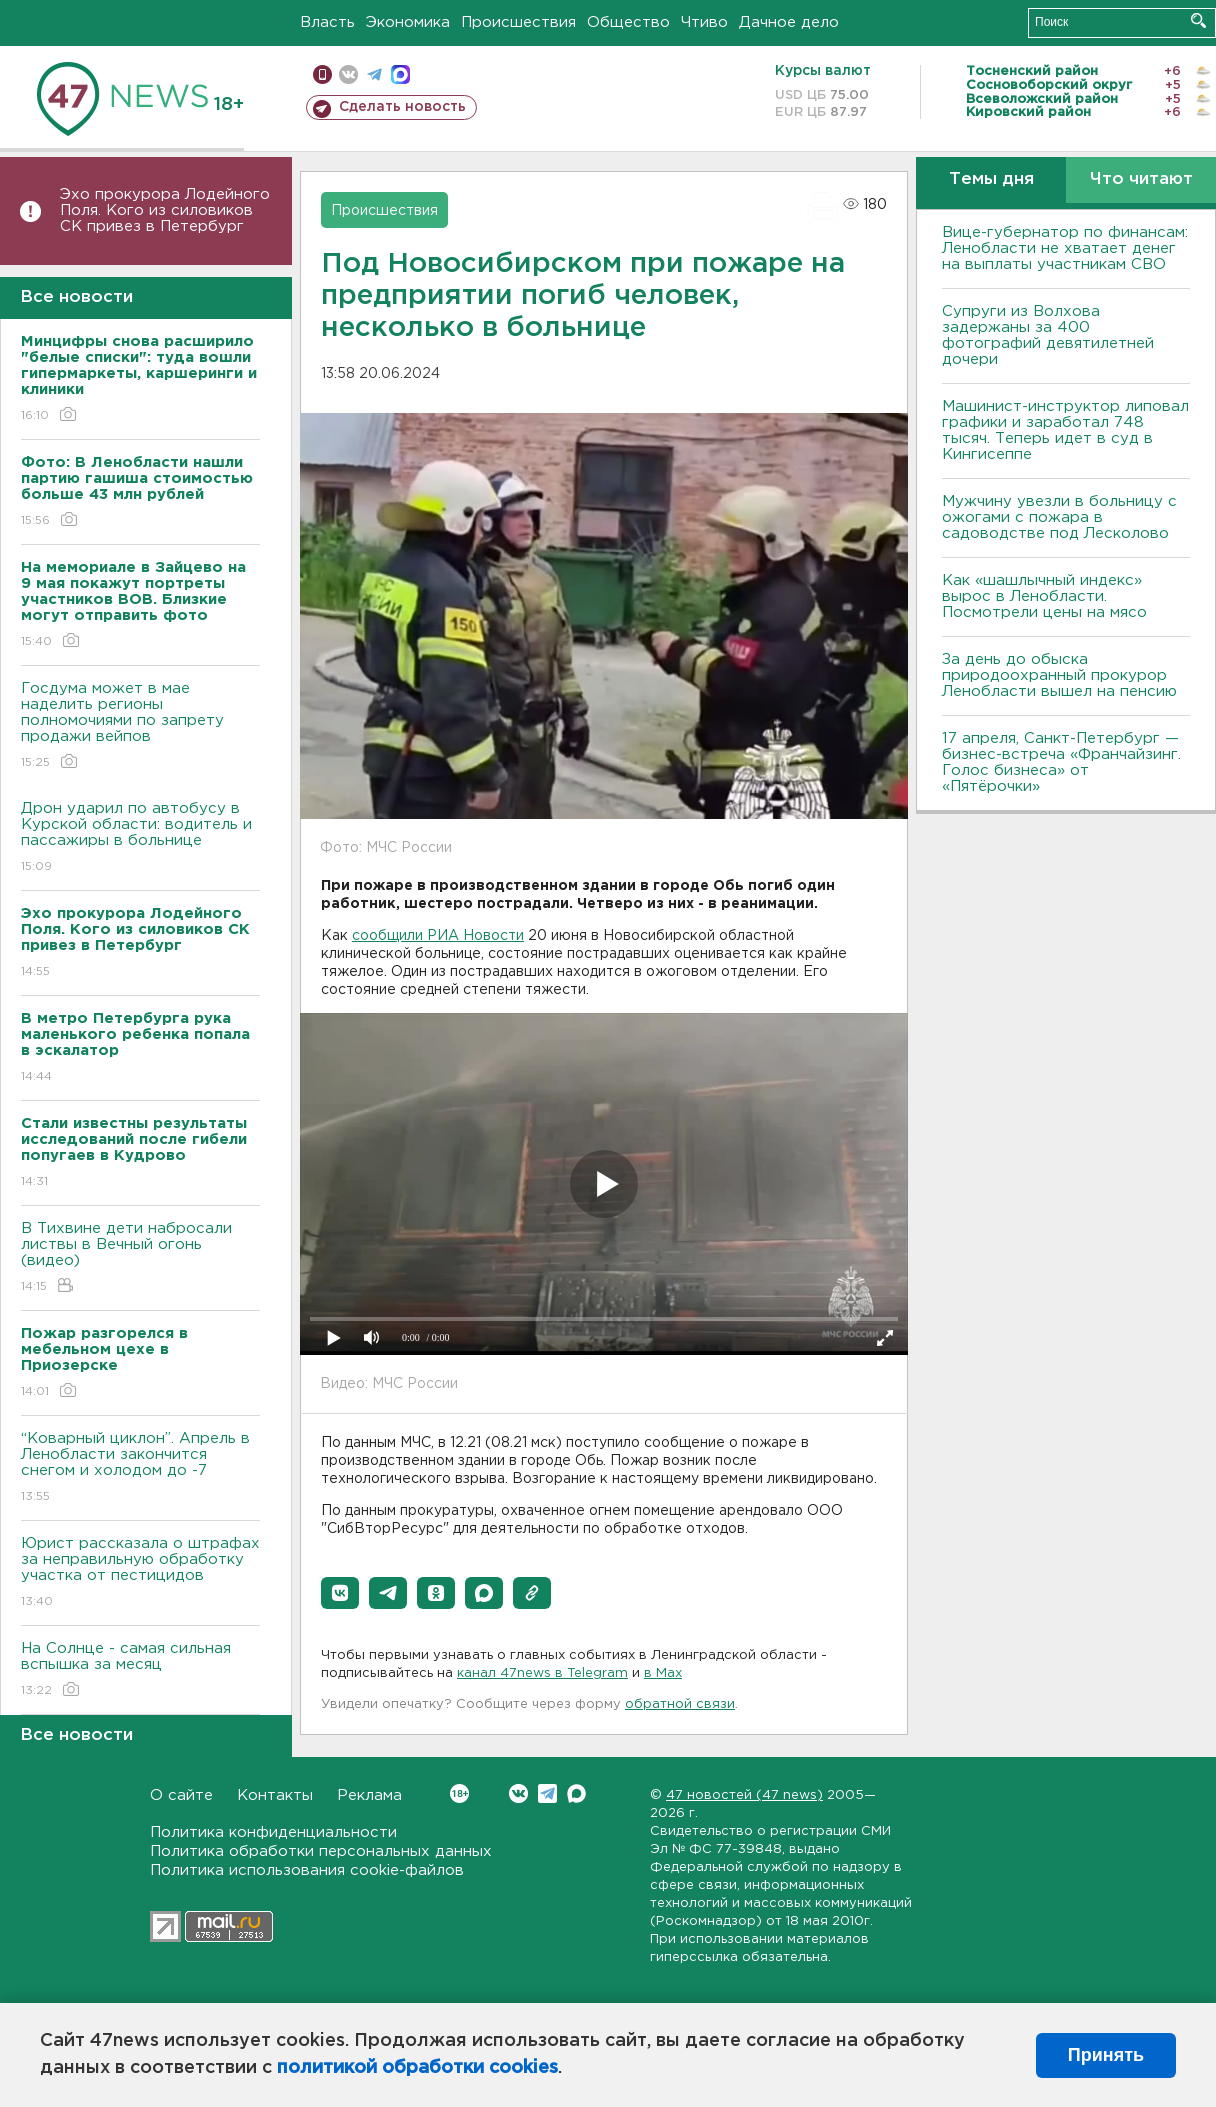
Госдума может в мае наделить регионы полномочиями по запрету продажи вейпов (140, 726)
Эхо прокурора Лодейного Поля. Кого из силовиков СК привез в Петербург (165, 210)
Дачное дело (789, 22)
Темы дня (991, 179)
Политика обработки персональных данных (321, 1851)
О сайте (181, 1795)
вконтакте (348, 74)
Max (576, 1793)
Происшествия (518, 22)
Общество (628, 22)
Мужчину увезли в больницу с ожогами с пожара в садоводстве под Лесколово (1059, 517)
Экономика (408, 22)
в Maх (663, 1673)
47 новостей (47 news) (744, 1795)
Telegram (547, 1793)
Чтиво (704, 22)
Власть (327, 22)
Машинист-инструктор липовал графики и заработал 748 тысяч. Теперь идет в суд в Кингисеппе (1065, 430)
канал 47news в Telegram (542, 1673)
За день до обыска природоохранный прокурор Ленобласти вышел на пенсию (1059, 675)
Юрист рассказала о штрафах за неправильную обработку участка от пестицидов (140, 1573)
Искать (1198, 20)
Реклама (369, 1795)
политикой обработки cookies (417, 2068)
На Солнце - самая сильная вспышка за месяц (140, 1670)
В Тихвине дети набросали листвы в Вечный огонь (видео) (140, 1258)
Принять (1106, 2055)
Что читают (1141, 179)
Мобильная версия (322, 74)
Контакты (275, 1795)
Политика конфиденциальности (273, 1832)
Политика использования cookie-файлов (307, 1870)
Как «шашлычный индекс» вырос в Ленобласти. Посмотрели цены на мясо (1047, 596)
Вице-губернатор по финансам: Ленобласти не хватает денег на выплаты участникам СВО (1065, 248)
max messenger (400, 74)
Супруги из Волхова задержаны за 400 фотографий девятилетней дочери (1048, 335)
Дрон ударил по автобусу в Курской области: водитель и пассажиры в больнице (140, 838)
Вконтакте (459, 1793)
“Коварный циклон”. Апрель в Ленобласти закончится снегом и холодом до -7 (140, 1468)
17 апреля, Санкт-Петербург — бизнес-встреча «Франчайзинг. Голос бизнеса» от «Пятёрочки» (1061, 762)
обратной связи (680, 1704)
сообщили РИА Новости (438, 936)
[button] (340, 1593)
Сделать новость (402, 107)
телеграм (374, 74)
